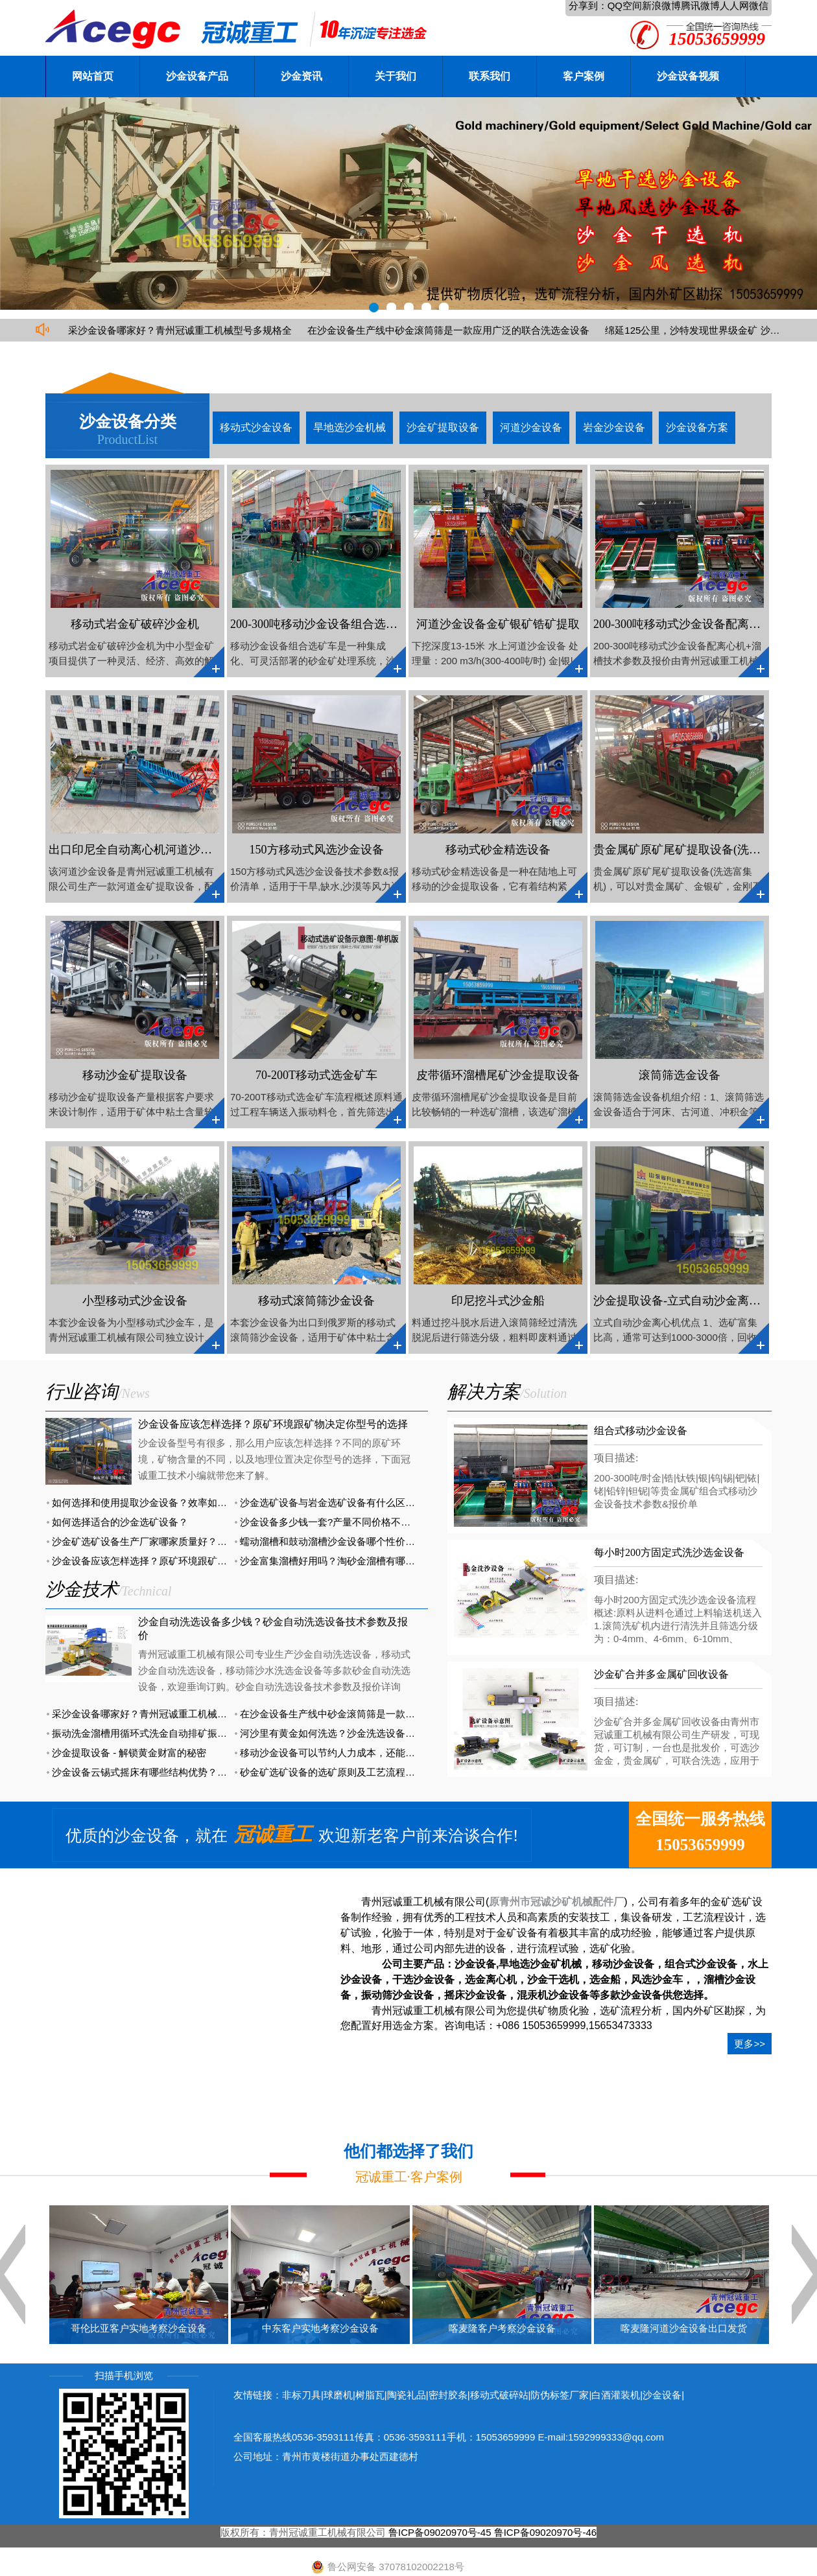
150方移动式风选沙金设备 (317, 849)
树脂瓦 (370, 2394)
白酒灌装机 (615, 2394)
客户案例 (583, 76)
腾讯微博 (700, 5)
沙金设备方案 (697, 427)
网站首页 (92, 76)
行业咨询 (81, 1392)
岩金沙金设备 (614, 427)
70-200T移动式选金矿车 (316, 1075)
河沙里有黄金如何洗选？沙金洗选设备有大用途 (342, 1733)
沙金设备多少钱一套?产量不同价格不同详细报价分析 (354, 1521)
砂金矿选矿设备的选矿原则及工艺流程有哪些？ (342, 1772)
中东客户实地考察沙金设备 (320, 2328)
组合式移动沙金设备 (640, 1430)
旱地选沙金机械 (349, 427)
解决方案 (483, 1392)
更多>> (749, 2043)
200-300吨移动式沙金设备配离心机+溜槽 (697, 624)
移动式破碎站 (499, 2394)
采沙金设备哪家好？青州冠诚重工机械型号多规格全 (180, 330)
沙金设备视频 (688, 76)
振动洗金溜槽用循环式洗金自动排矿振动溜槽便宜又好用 (173, 1733)
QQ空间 (625, 5)
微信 (758, 5)
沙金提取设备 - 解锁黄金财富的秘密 (129, 1752)
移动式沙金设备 (256, 427)
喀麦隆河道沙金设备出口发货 (684, 2328)
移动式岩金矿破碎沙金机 (135, 624)
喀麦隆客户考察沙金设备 (502, 2328)
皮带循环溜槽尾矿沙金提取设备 (498, 1075)
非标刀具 (301, 2394)
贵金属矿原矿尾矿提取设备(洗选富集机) (696, 849)
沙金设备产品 (197, 76)
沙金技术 (81, 1589)
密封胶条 (448, 2394)
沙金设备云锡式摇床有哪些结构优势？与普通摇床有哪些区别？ (188, 1772)
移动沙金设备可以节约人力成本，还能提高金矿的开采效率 (366, 1752)
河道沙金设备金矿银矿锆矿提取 (498, 624)
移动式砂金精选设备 (498, 849)
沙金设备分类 (127, 421)
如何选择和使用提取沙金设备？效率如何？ (144, 1502)
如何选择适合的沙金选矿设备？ (120, 1521)
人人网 (734, 5)
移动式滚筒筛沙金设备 (316, 1300)
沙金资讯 (301, 76)
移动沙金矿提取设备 (134, 1075)
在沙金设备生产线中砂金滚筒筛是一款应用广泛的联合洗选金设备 (448, 330)
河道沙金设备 (531, 427)
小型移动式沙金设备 (134, 1300)
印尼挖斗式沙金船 (498, 1300)
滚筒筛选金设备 (679, 1075)
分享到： (588, 5)
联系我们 (489, 76)
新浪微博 (661, 5)
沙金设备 (662, 2394)
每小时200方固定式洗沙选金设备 (669, 1552)
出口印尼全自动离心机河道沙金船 (136, 849)
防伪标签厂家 (559, 2394)
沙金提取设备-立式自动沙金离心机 (682, 1300)
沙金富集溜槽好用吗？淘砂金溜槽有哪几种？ (337, 1560)
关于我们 (395, 76)
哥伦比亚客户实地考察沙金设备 (139, 2328)
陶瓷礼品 (406, 2394)
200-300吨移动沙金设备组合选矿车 (319, 624)
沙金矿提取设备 (443, 427)
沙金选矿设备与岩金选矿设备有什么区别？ (332, 1502)
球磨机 (338, 2394)
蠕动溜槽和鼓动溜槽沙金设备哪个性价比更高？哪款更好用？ (371, 1541)
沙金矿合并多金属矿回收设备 (661, 1674)
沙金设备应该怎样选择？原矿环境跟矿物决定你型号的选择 (273, 1424)
